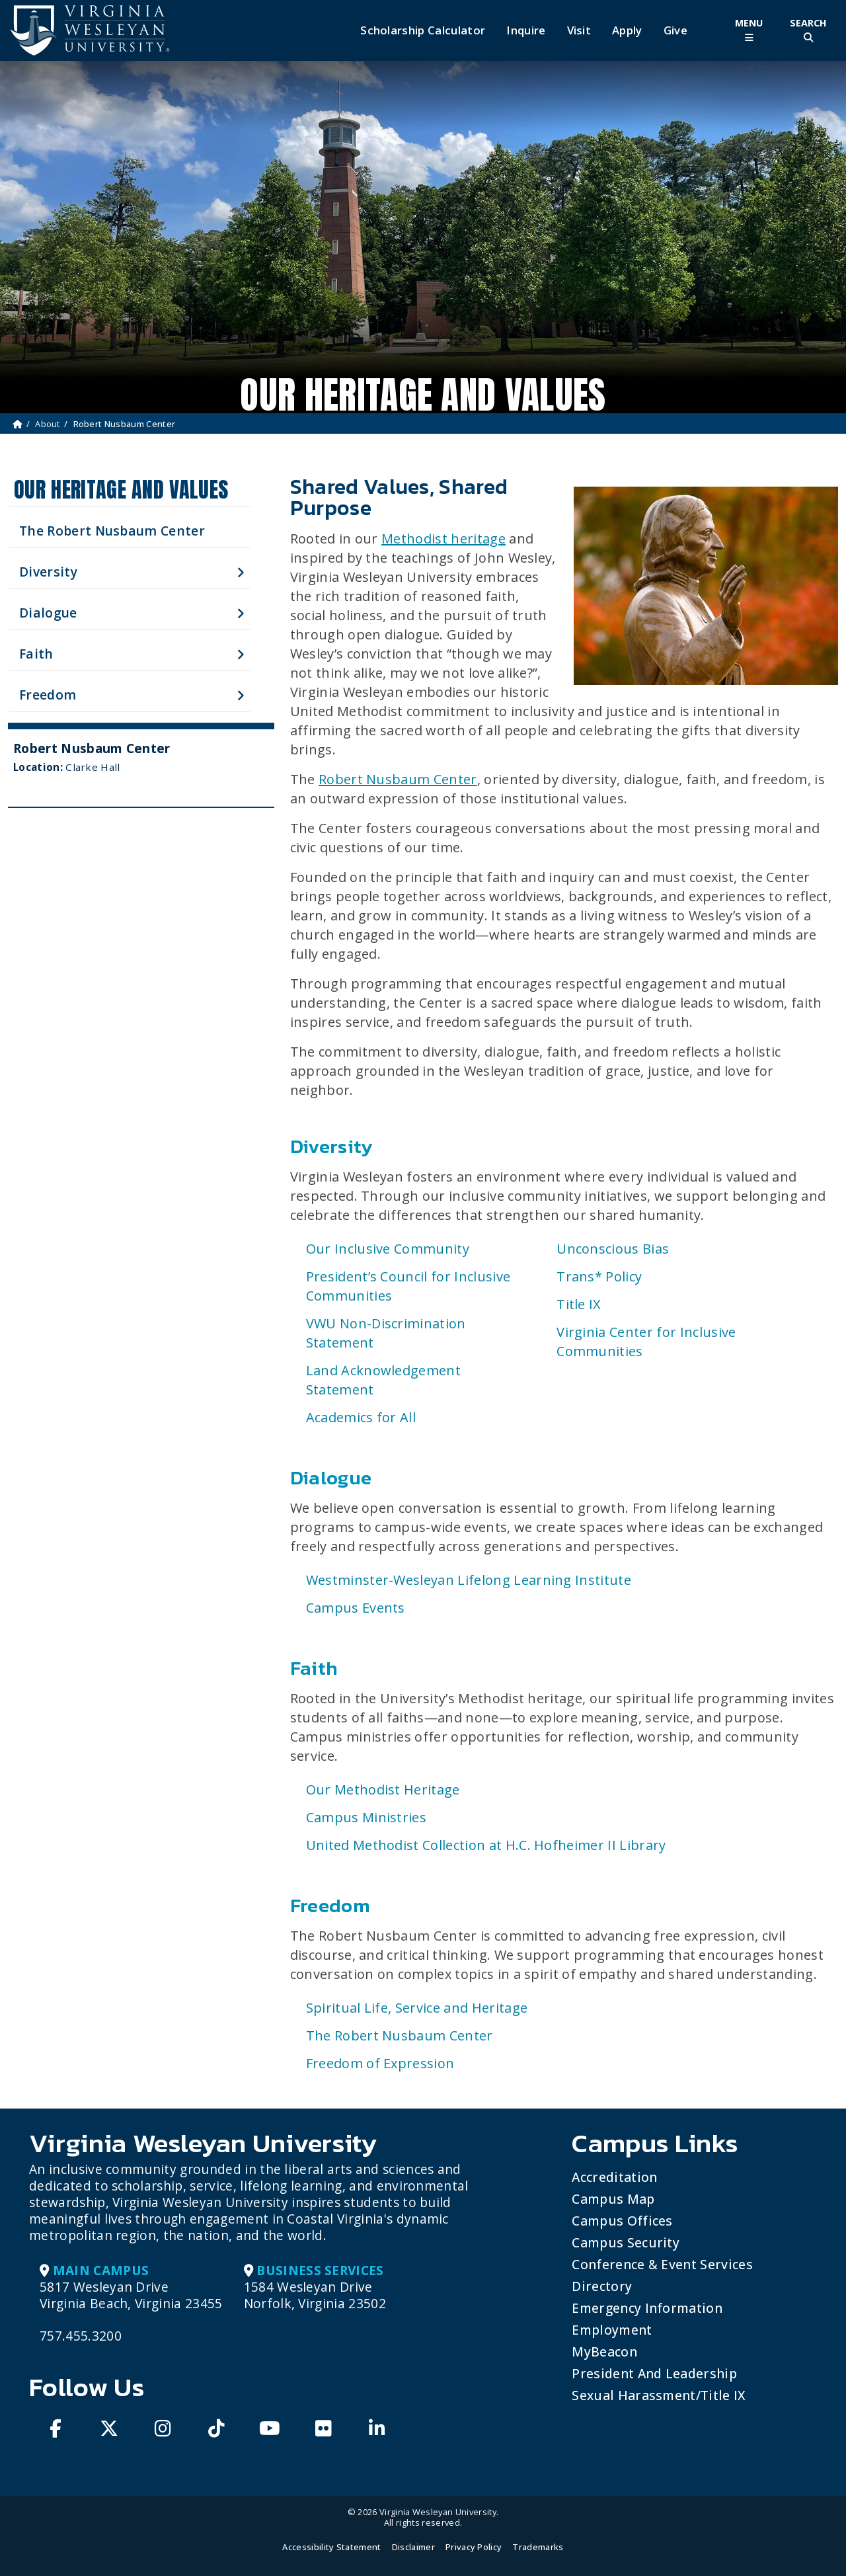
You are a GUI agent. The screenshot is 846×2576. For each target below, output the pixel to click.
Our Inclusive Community (387, 1249)
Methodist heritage (443, 538)
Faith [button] (36, 654)
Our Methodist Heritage (383, 1789)
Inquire (525, 30)
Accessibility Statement (331, 2547)
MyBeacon (604, 2351)
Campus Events (355, 1608)
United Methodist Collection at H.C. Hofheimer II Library (486, 1845)
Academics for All (361, 1417)
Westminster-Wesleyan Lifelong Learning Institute (468, 1580)
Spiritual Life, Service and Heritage (417, 2008)
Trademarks (537, 2547)
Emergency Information (647, 2308)
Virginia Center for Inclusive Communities (646, 1341)
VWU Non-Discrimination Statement (386, 1332)
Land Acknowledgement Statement (383, 1379)
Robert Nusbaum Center (398, 779)
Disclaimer (413, 2547)
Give (675, 30)
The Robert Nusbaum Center (112, 531)
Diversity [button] (48, 572)
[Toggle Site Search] (808, 30)
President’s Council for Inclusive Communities (408, 1286)
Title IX (579, 1304)
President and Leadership (654, 2373)
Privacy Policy (473, 2547)
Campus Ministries (366, 1817)
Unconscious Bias (613, 1249)
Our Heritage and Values (121, 489)
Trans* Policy (599, 1276)
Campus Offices (622, 2221)
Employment (612, 2330)
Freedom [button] (47, 695)
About (47, 424)
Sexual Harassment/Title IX (659, 2395)
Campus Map (613, 2199)
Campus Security (625, 2242)
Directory (602, 2286)
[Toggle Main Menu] (749, 30)
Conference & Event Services (662, 2264)
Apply (627, 30)
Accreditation (614, 2177)
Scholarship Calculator (422, 30)
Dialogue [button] (48, 613)
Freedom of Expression (380, 2063)
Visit (579, 30)
